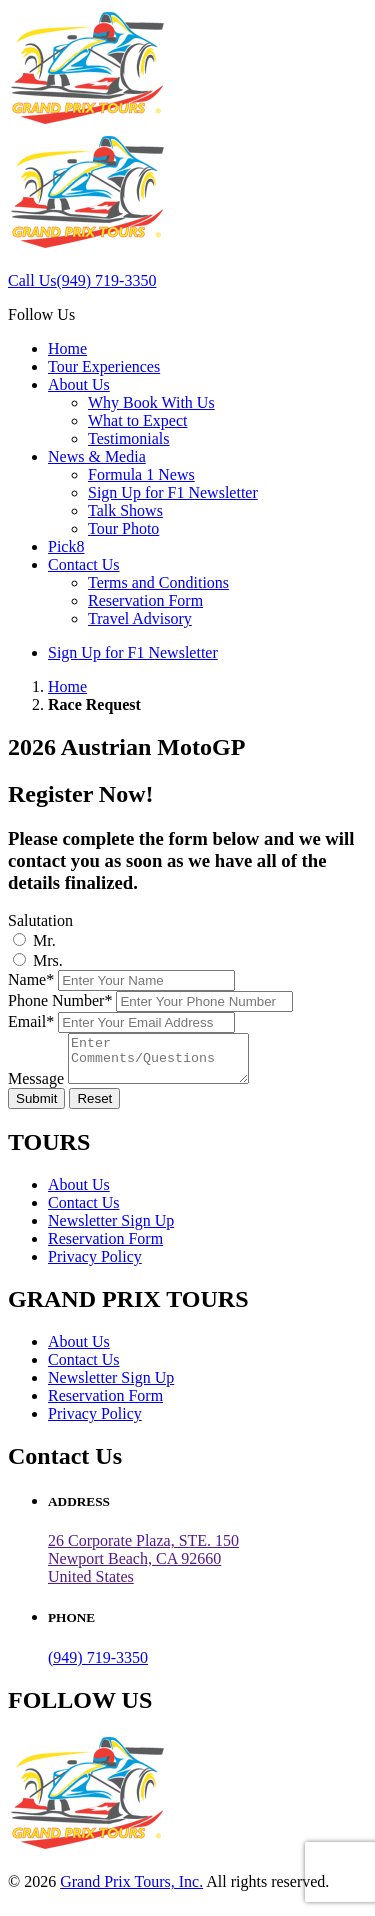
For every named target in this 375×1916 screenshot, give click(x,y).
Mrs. (48, 960)
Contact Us (84, 564)
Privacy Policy (95, 1265)
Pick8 (66, 546)
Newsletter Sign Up (111, 1229)
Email (31, 1021)
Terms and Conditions (158, 582)
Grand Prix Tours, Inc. (131, 1890)
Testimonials (129, 438)
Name (31, 979)
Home (67, 348)
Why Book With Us (151, 402)
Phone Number (60, 1000)
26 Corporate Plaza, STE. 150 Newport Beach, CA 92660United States (143, 1567)
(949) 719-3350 (98, 1666)
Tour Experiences (104, 366)
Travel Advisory (140, 618)
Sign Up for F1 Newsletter (173, 492)
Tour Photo (123, 528)
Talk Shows (125, 510)
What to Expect (138, 420)
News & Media (97, 456)
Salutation (40, 920)
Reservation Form (145, 600)
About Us (79, 384)
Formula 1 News (141, 474)
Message (36, 1087)
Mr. (44, 940)
